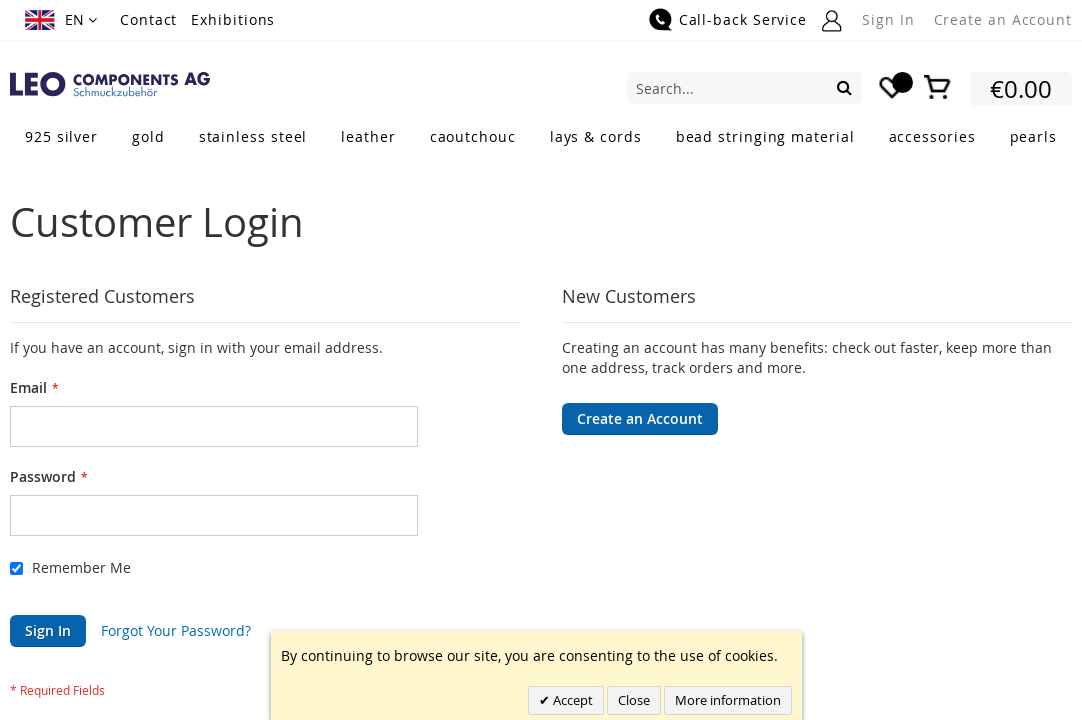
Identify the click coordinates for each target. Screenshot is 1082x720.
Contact (148, 19)
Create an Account (1003, 19)
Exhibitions (233, 19)
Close (634, 700)
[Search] (844, 87)
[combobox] (744, 88)
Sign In (888, 19)
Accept (571, 700)
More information (728, 700)
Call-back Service (743, 19)
